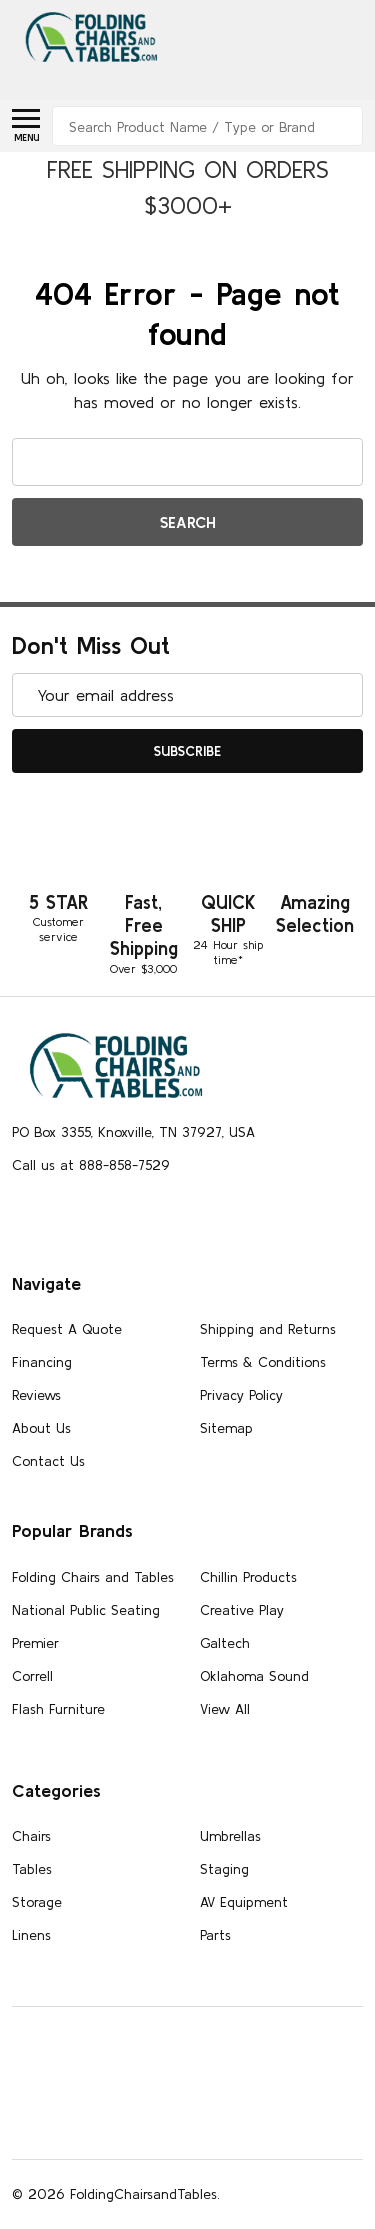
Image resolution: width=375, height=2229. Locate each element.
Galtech (225, 1643)
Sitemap (226, 1428)
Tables (32, 1869)
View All (225, 1709)
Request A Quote (67, 1329)
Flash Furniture (58, 1709)
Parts (215, 1935)
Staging (224, 1869)
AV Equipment (244, 1902)
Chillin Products (248, 1577)
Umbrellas (230, 1836)
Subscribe (187, 751)
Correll (32, 1676)
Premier (35, 1643)
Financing (42, 1362)
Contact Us (48, 1461)
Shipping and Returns (268, 1329)
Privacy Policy (241, 1395)
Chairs (31, 1836)
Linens (31, 1935)
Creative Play (242, 1610)
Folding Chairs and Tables (93, 1577)
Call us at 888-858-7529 (91, 1165)
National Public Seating (86, 1610)
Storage (37, 1902)
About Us (41, 1428)
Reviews (36, 1395)
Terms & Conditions (263, 1362)
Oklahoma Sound (254, 1676)
